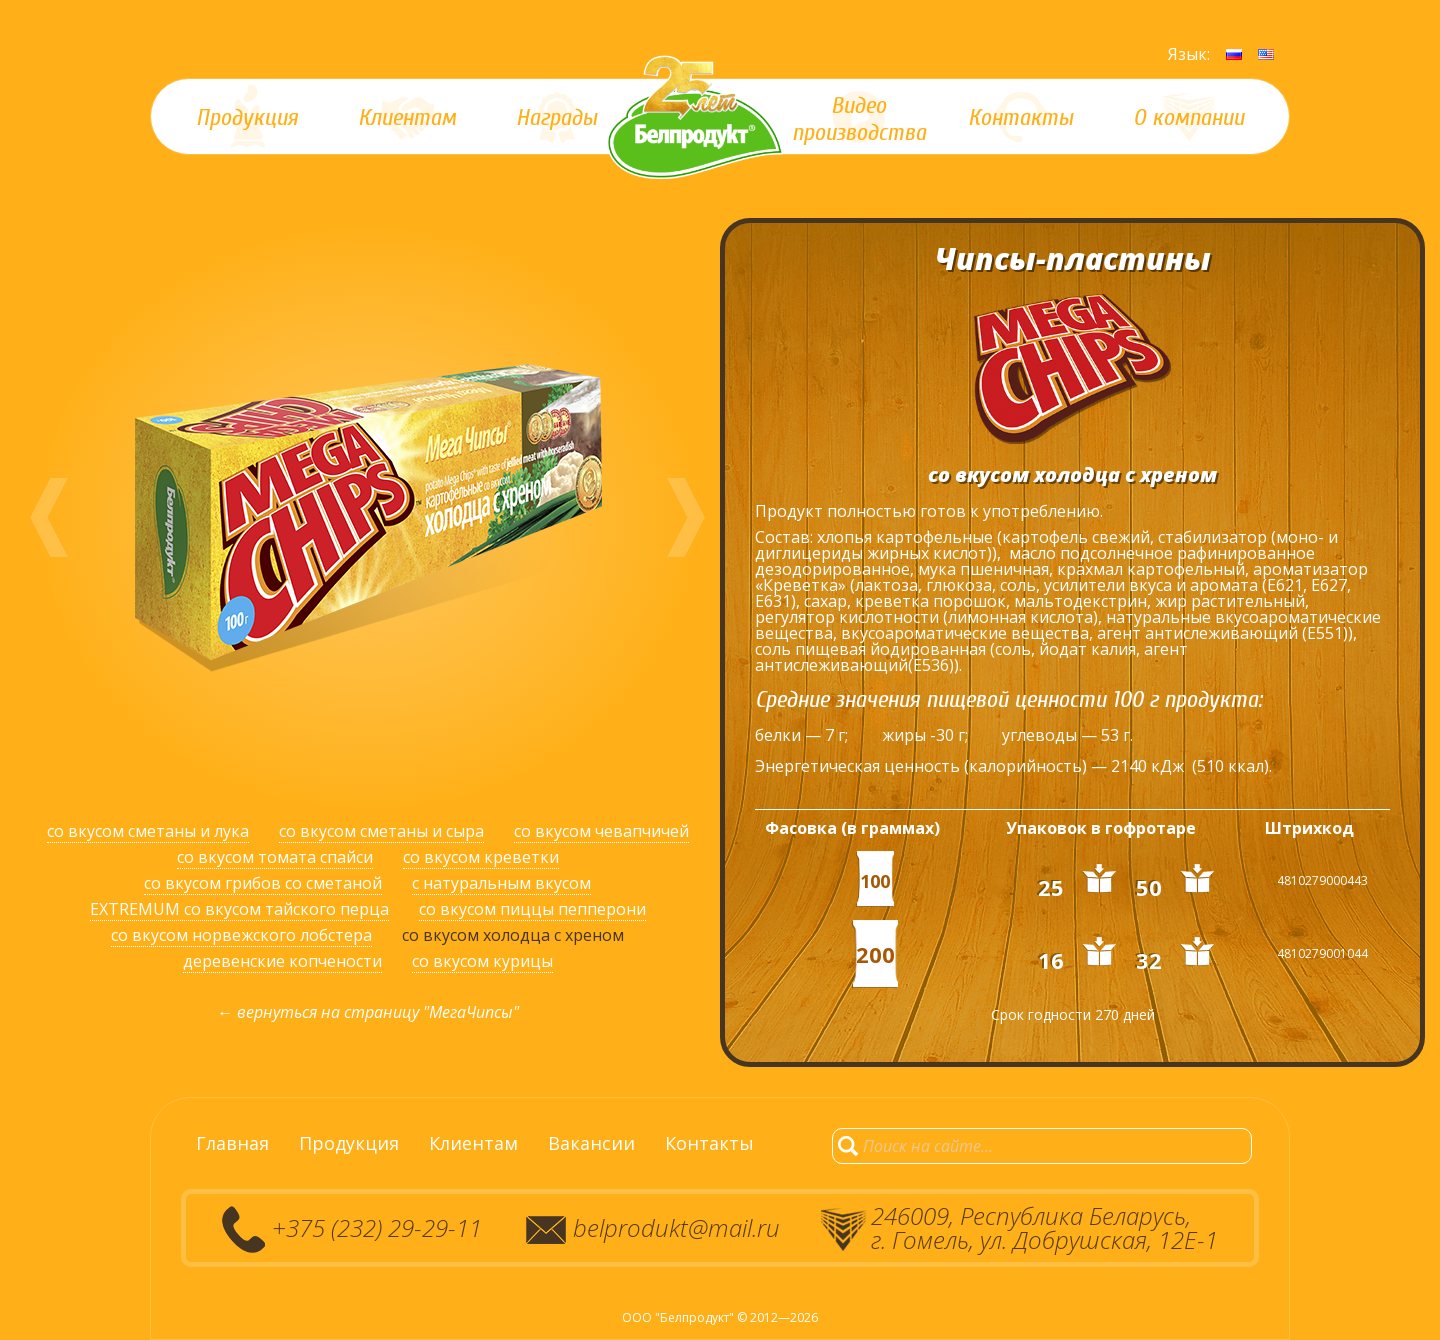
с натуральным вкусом (501, 883)
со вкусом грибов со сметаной (263, 883)
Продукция (349, 1143)
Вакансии (591, 1143)
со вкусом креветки (481, 857)
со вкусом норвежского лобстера (241, 935)
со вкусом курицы (482, 961)
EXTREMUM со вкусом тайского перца (239, 909)
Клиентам (473, 1143)
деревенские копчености (282, 961)
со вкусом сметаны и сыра (381, 831)
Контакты (709, 1143)
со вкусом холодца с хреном (513, 935)
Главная (232, 1143)
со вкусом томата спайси (275, 857)
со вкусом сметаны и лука (148, 831)
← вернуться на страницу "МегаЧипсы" (368, 1012)
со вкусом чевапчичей (601, 831)
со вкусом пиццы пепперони (532, 909)
